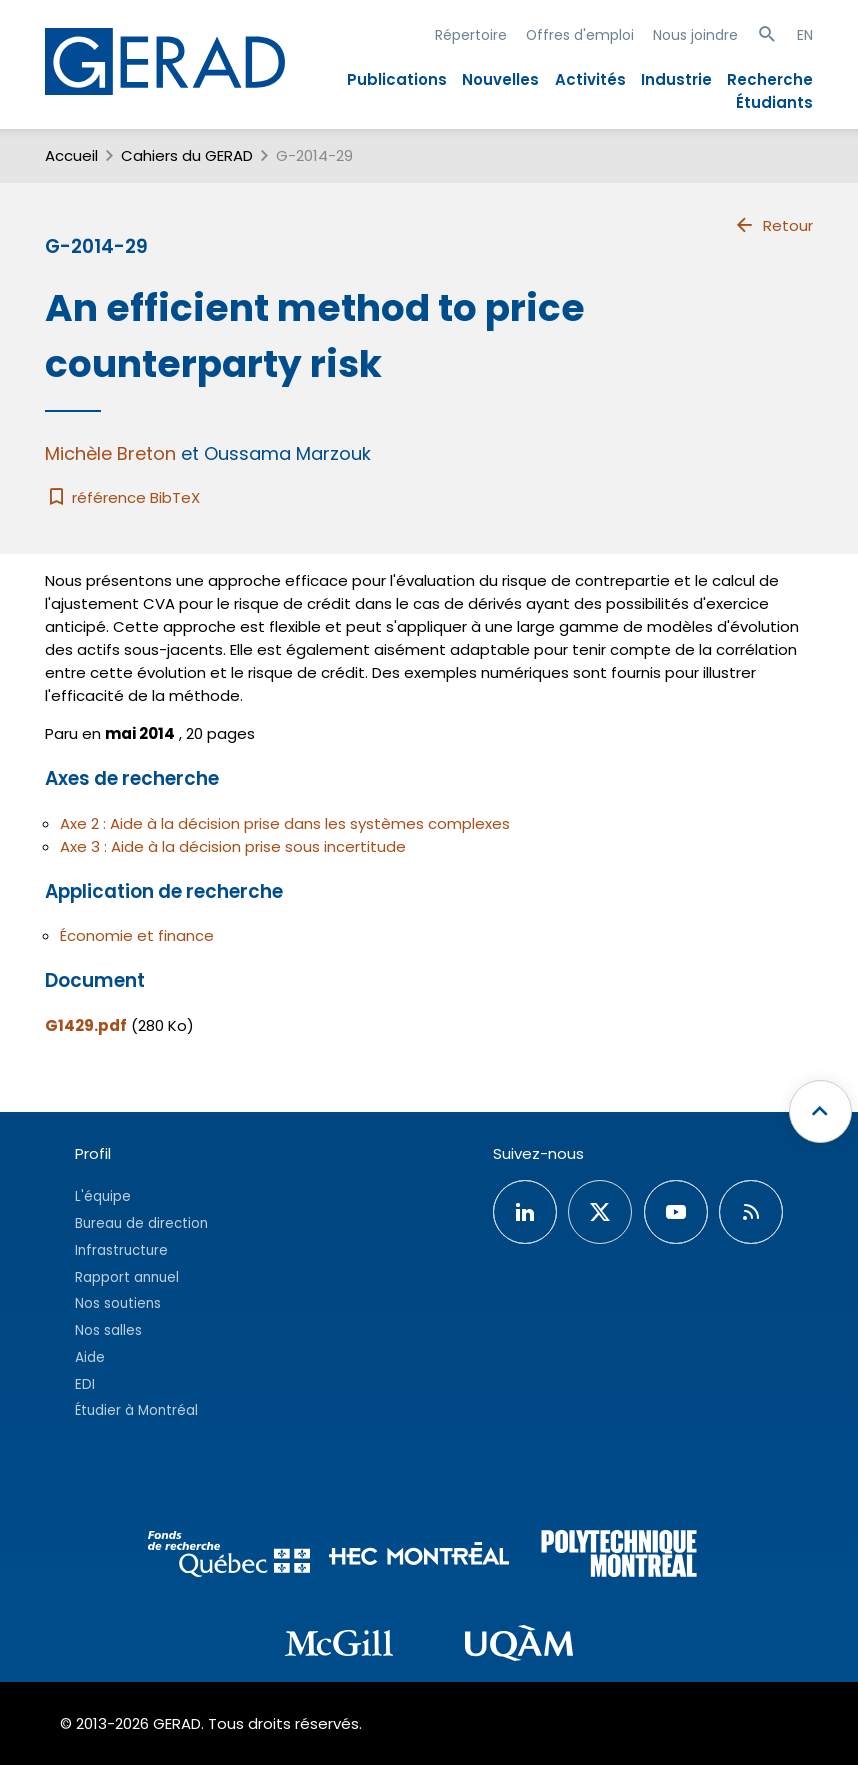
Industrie (676, 79)
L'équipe (103, 1196)
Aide (90, 1357)
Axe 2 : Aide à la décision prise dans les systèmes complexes (285, 823)
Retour (773, 225)
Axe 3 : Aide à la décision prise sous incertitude (233, 846)
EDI (85, 1384)
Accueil (71, 155)
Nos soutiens (118, 1303)
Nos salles (108, 1330)
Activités (590, 79)
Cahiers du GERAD (187, 155)
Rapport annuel (127, 1277)
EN (805, 35)
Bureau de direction (141, 1223)
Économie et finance (137, 935)
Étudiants (774, 102)
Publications (397, 79)
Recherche (770, 79)
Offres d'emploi (580, 35)
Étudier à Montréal (136, 1410)
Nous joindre (695, 35)
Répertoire (471, 35)
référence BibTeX (122, 497)
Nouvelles (500, 79)
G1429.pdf (86, 1025)
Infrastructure (121, 1250)
